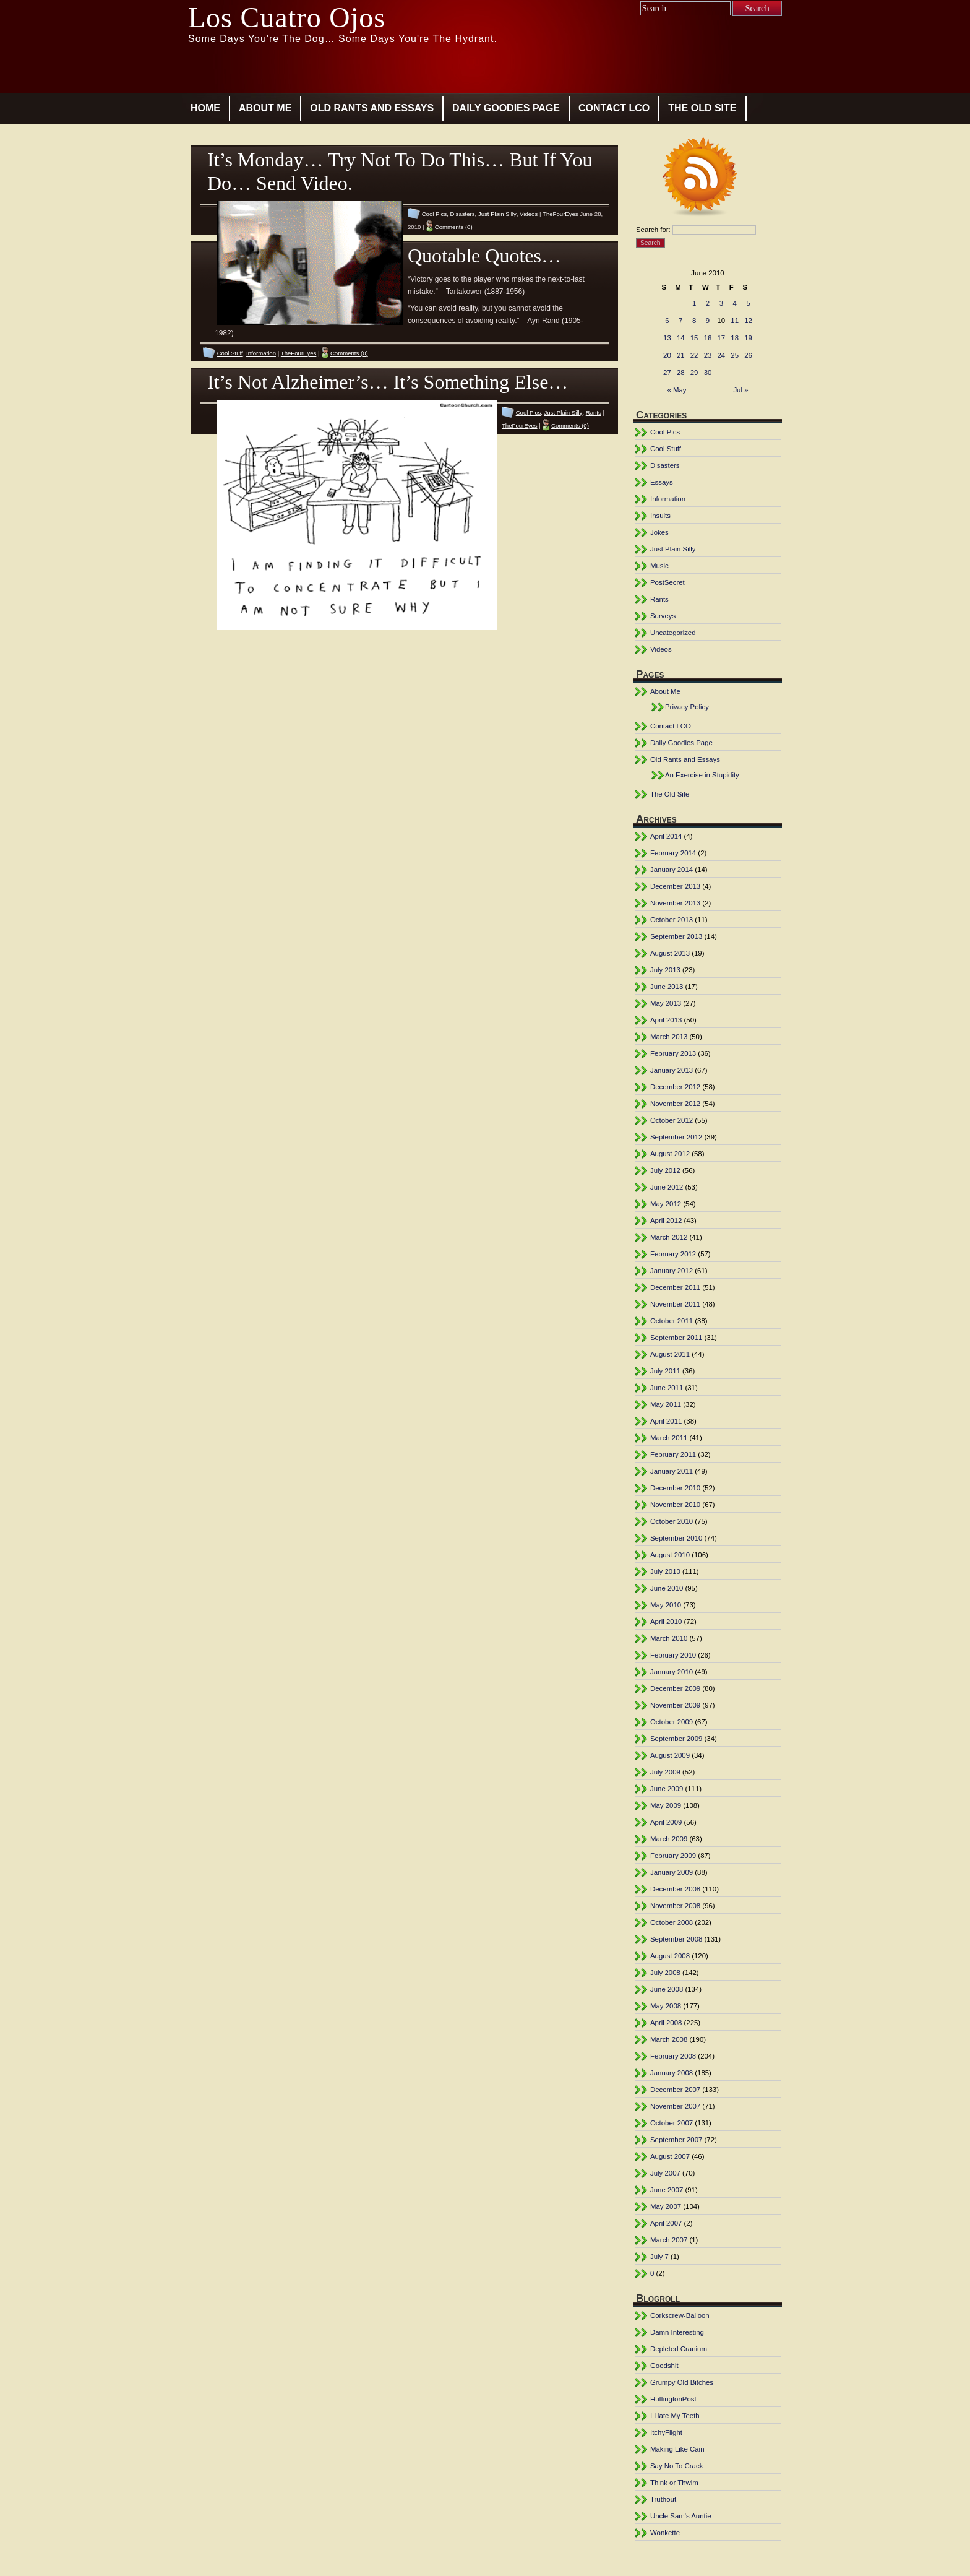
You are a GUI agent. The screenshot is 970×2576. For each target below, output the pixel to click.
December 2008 (675, 1889)
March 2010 (668, 1638)
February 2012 (673, 1254)
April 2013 (666, 1020)
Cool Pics (434, 213)
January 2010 (671, 1671)
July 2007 (665, 2173)
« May (677, 390)
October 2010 (671, 1521)
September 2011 (676, 1337)
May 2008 (665, 2006)
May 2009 (665, 1805)
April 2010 (666, 1621)
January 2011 (671, 1471)
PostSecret (667, 582)
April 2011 (666, 1421)
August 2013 (670, 953)
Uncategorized (673, 632)
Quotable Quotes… (484, 255)
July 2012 (665, 1170)
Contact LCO (614, 108)
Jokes (659, 532)
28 (681, 372)
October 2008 (671, 1922)
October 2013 (671, 919)
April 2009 (666, 1822)
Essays (661, 482)
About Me (265, 108)
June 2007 (666, 2189)
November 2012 (675, 1103)
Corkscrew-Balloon (680, 2315)
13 (667, 338)
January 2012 (671, 1270)
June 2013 (666, 986)
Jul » (740, 390)
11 (735, 320)
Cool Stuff (230, 353)
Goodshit (664, 2365)
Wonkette (665, 2532)
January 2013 (671, 1070)
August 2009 (670, 1755)
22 (694, 355)
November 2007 (675, 2106)
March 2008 (668, 2039)
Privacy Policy (687, 707)
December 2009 (675, 1688)
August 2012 (670, 1153)
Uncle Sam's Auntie (680, 2516)
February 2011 (673, 1454)
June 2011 (666, 1387)
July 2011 (665, 1371)
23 (708, 355)
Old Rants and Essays (372, 108)
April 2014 (666, 836)
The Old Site (702, 108)
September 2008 (676, 1939)
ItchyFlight (666, 2432)
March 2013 (668, 1036)
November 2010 (675, 1504)
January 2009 (671, 1872)
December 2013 (675, 886)
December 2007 (675, 2089)
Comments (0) (454, 226)
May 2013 (665, 1003)
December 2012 (675, 1087)
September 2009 (676, 1738)
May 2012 (665, 1204)
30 (708, 372)
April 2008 (666, 2022)
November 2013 (675, 903)
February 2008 (673, 2056)
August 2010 (670, 1554)
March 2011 (668, 1437)
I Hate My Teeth (675, 2415)
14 (681, 338)
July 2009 (665, 1772)
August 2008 (670, 1956)
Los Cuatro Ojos (286, 17)
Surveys (663, 616)
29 (694, 372)
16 (708, 338)
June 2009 (666, 1788)
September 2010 (676, 1538)
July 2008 (665, 1972)
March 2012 (668, 1237)
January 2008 (671, 2073)
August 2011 (670, 1354)
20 (667, 355)
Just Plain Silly (497, 213)
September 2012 (676, 1137)
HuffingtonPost (673, 2399)
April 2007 (666, 2223)
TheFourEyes (560, 213)
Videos (529, 213)
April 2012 (666, 1220)
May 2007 (665, 2206)
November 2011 (675, 1304)
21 (681, 355)
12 (748, 320)
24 (722, 355)
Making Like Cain (677, 2449)
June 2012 (666, 1187)
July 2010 (665, 1571)
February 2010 (673, 1655)
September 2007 (676, 2139)
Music (659, 565)
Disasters (462, 213)
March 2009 (668, 1839)
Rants (593, 412)
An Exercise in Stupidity (702, 775)
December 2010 (675, 1488)
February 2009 (673, 1855)
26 (748, 355)
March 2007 (668, 2240)
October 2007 (671, 2123)
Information (261, 353)
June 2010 (666, 1588)
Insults (660, 515)
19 (748, 338)
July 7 (659, 2256)
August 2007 (670, 2156)
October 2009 (671, 1722)
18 (735, 338)
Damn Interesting (677, 2332)
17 (722, 338)
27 (667, 372)
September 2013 (676, 936)
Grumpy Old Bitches (681, 2382)
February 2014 (673, 853)
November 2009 (675, 1705)
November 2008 (675, 1905)
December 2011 (675, 1287)
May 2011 (665, 1404)
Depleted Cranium (678, 2349)
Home (205, 108)
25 (735, 355)
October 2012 (671, 1120)
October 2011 (671, 1321)
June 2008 (666, 1989)
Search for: (653, 229)
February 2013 (673, 1053)
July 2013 (665, 970)
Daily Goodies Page (506, 108)
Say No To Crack (676, 2466)
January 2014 (671, 869)
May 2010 (665, 1605)
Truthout (663, 2499)
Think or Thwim (674, 2482)
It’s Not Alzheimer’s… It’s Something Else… (387, 382)
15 (694, 338)
